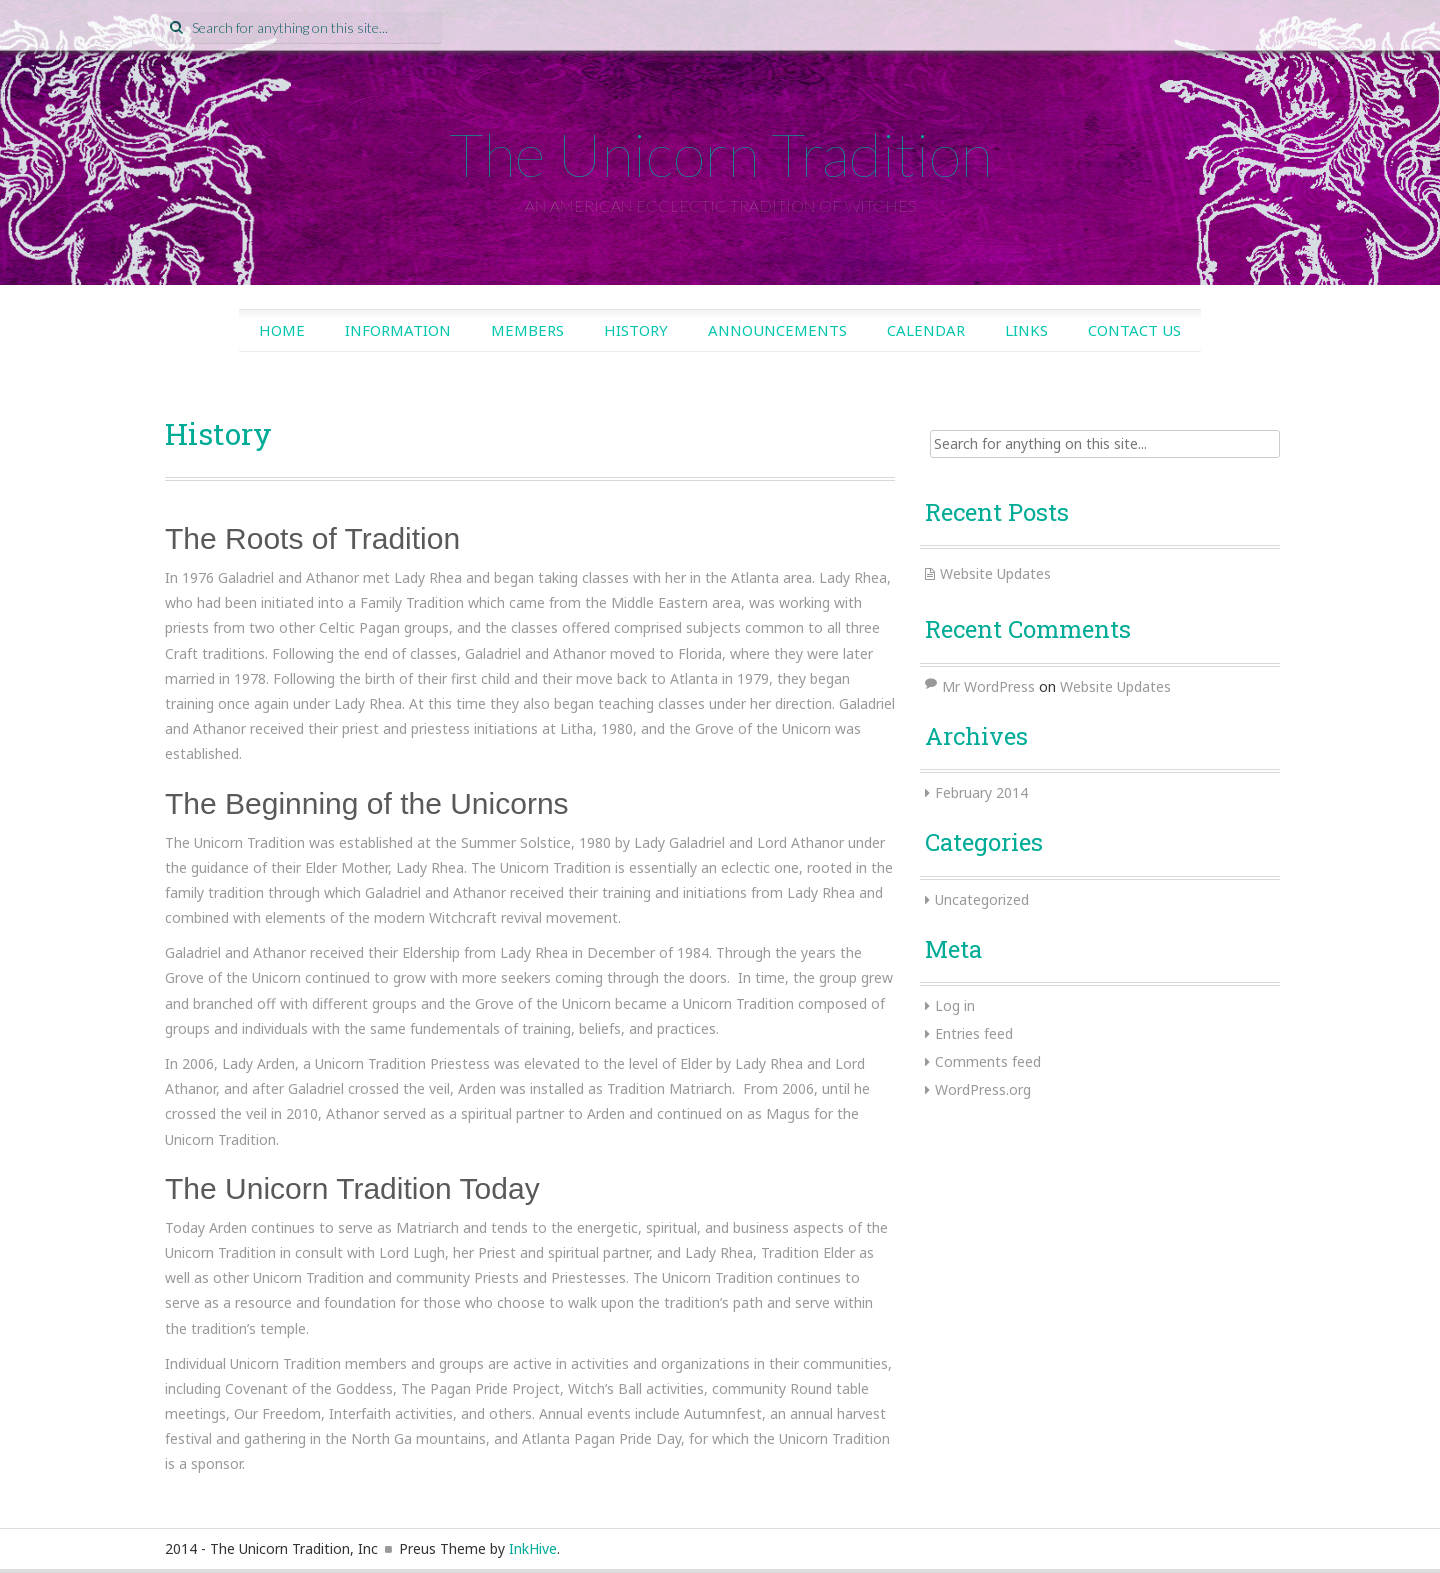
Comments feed (988, 1061)
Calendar (926, 330)
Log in (955, 1005)
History (636, 330)
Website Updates (995, 573)
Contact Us (1134, 330)
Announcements (777, 330)
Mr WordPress (988, 686)
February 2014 (981, 792)
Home (282, 330)
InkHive (533, 1548)
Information (398, 330)
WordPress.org (983, 1089)
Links (1026, 330)
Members (527, 330)
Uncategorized (982, 899)
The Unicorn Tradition (720, 154)
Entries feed (974, 1033)
